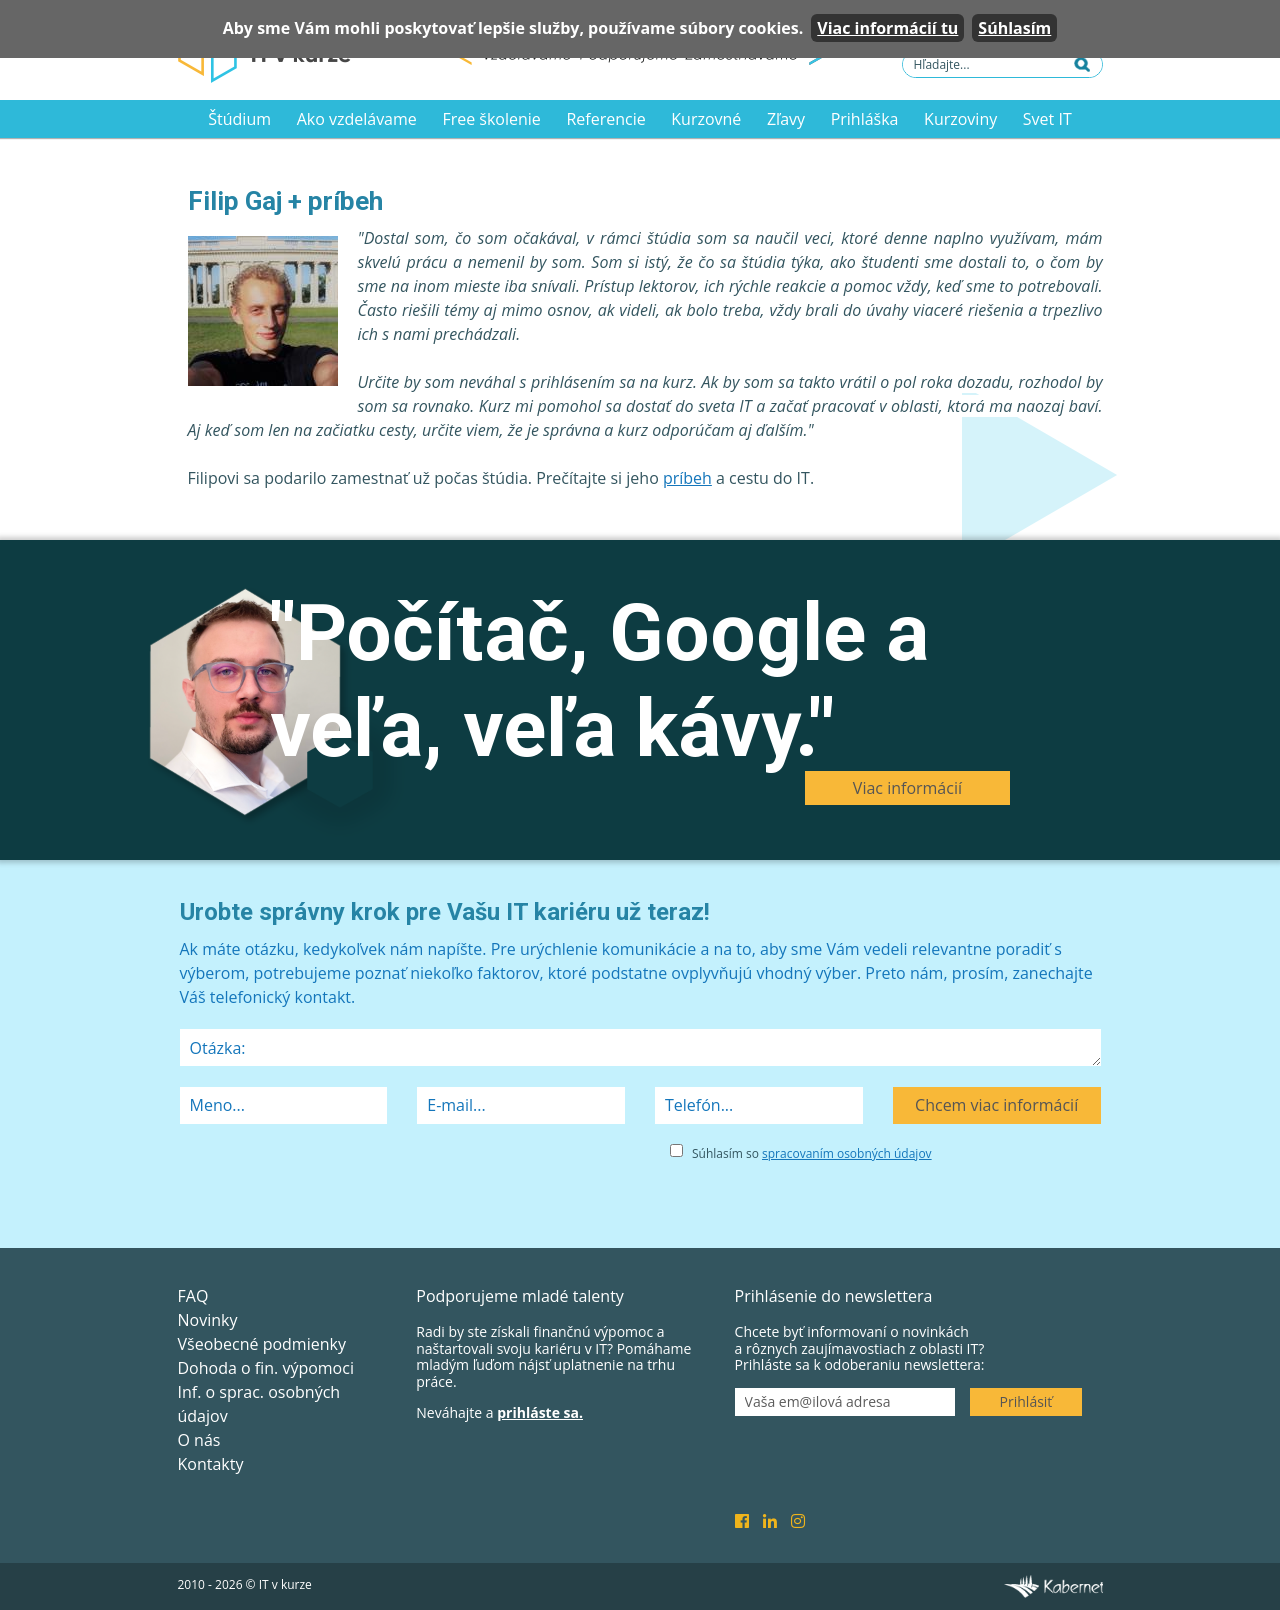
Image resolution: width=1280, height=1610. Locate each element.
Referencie (605, 119)
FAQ (193, 1296)
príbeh (687, 478)
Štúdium (239, 119)
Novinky (208, 1320)
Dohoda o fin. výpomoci (266, 1368)
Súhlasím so (812, 1153)
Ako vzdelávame (357, 119)
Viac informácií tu (887, 28)
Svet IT (1047, 119)
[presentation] (332, 1179)
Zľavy (786, 119)
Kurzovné (706, 119)
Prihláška (865, 119)
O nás (199, 1440)
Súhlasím (1014, 28)
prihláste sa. (540, 1412)
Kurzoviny (960, 119)
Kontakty (211, 1464)
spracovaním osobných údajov (847, 1153)
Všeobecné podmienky (262, 1344)
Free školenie (491, 119)
